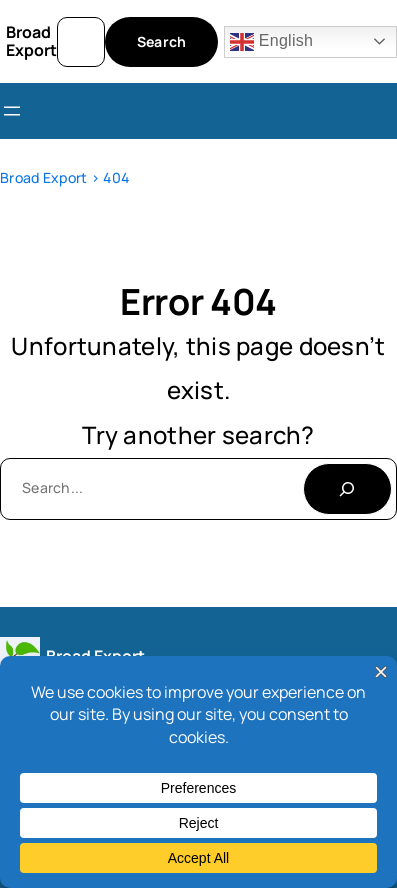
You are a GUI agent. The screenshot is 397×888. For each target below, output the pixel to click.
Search (162, 41)
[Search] (347, 489)
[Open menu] (12, 111)
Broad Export (31, 41)
